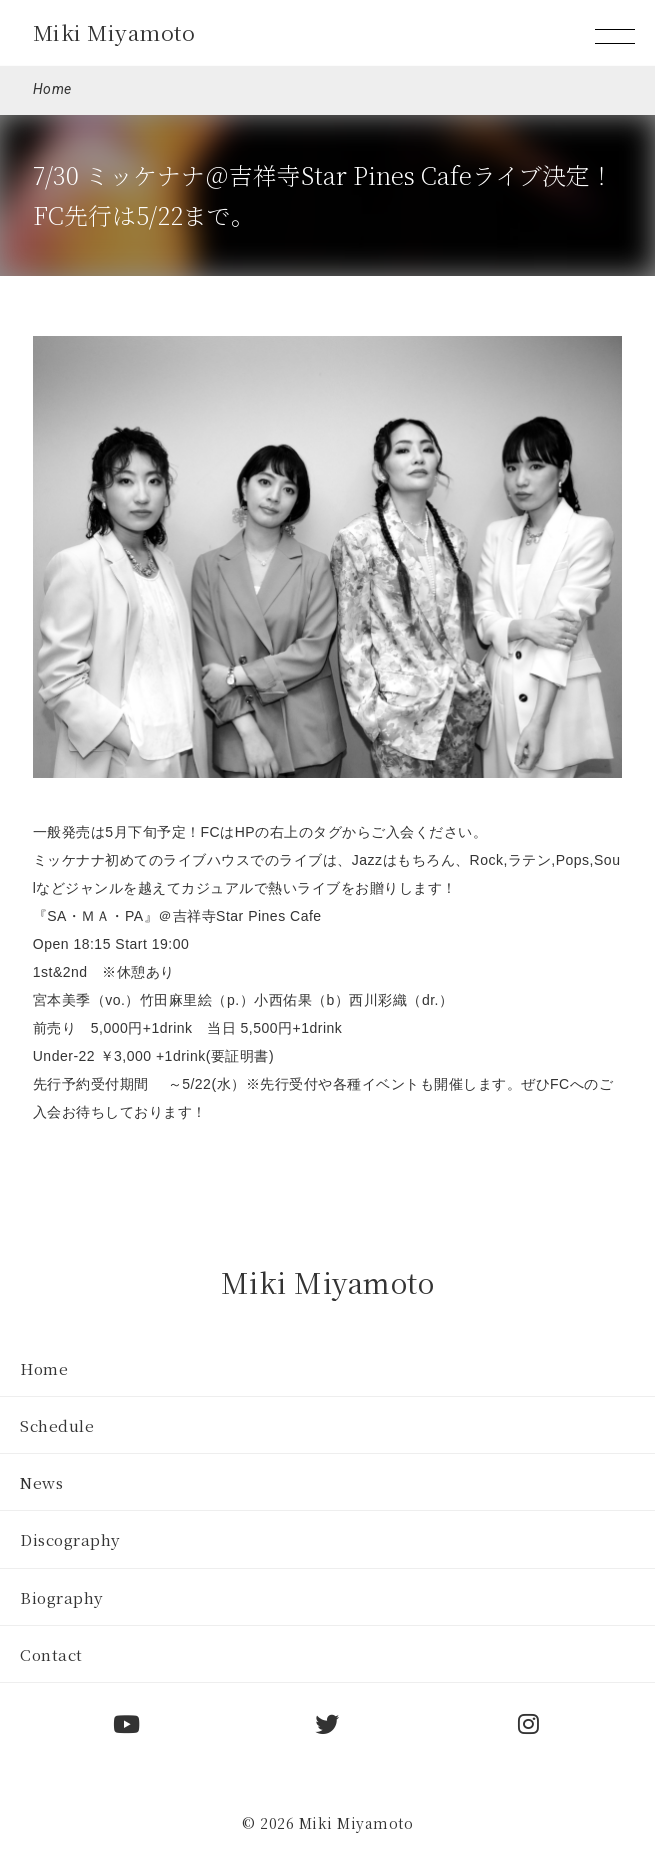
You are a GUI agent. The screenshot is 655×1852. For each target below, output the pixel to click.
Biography (62, 1597)
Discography (70, 1539)
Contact (51, 1654)
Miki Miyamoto (114, 32)
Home (52, 89)
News (41, 1482)
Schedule (57, 1425)
